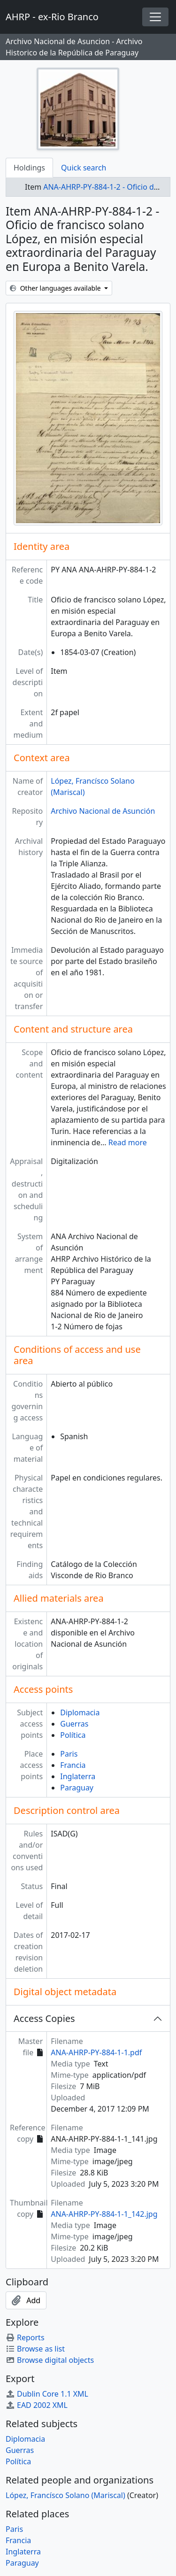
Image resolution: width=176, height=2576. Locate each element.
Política (72, 1735)
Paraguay (76, 1787)
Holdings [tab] (29, 167)
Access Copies (44, 2018)
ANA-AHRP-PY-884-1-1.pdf (96, 2052)
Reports (25, 2337)
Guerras (74, 1724)
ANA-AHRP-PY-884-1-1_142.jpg (104, 2214)
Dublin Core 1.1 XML (47, 2394)
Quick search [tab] (83, 167)
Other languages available (56, 288)
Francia (72, 1765)
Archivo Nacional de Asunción (103, 811)
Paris (68, 1754)
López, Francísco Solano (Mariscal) (65, 2495)
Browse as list (35, 2349)
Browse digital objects (50, 2360)
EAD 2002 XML (37, 2405)
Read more (127, 1142)
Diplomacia (79, 1712)
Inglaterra (77, 1776)
